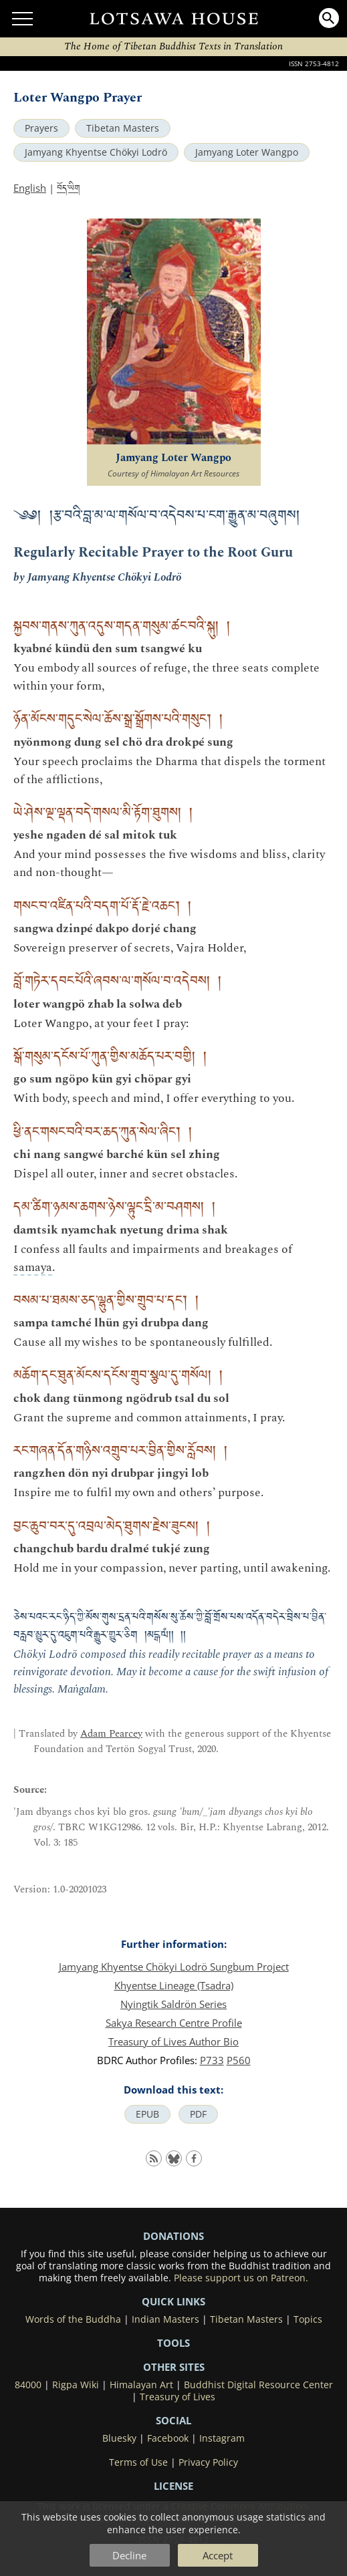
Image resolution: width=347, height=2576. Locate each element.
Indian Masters (165, 2319)
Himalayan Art (141, 2385)
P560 (239, 2060)
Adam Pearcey (111, 1733)
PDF (198, 2114)
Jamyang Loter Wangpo (246, 152)
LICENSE (173, 2485)
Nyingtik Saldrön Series (173, 2004)
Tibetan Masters (122, 128)
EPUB (147, 2114)
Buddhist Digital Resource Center (258, 2385)
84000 (28, 2385)
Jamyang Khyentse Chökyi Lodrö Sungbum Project (174, 1966)
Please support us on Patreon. (241, 2278)
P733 (212, 2060)
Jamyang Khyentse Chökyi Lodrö (96, 152)
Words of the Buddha (73, 2319)
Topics (308, 2319)
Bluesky (119, 2438)
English (29, 187)
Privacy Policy (208, 2462)
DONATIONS (173, 2236)
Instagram (222, 2438)
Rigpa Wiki (75, 2385)
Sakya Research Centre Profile (174, 2022)
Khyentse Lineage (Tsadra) (173, 1985)
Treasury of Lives (177, 2397)
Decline (129, 2555)
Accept (218, 2555)
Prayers (41, 128)
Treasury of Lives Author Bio (173, 2041)
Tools (173, 2342)
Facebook (168, 2438)
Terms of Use (138, 2462)
